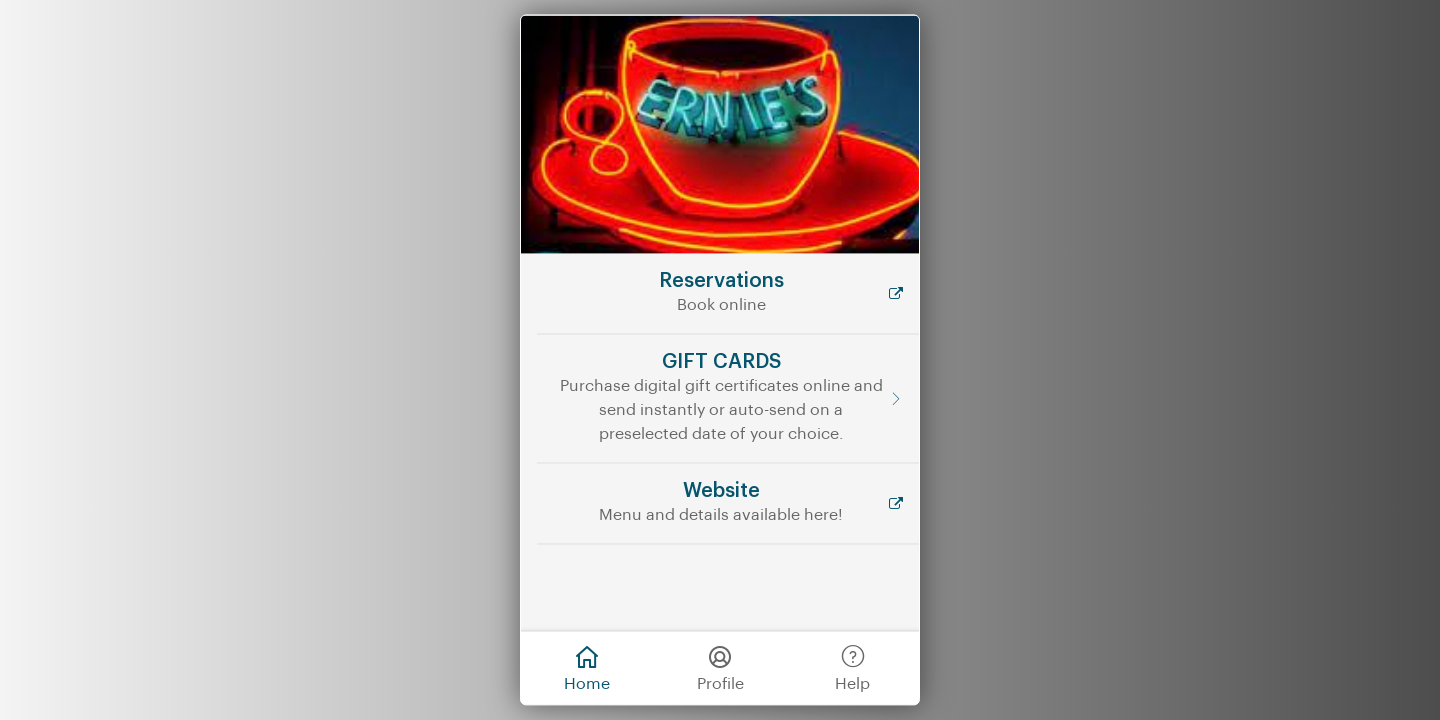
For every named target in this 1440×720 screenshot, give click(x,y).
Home (587, 666)
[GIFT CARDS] (728, 398)
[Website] (728, 503)
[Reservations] (728, 293)
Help (852, 666)
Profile (720, 666)
